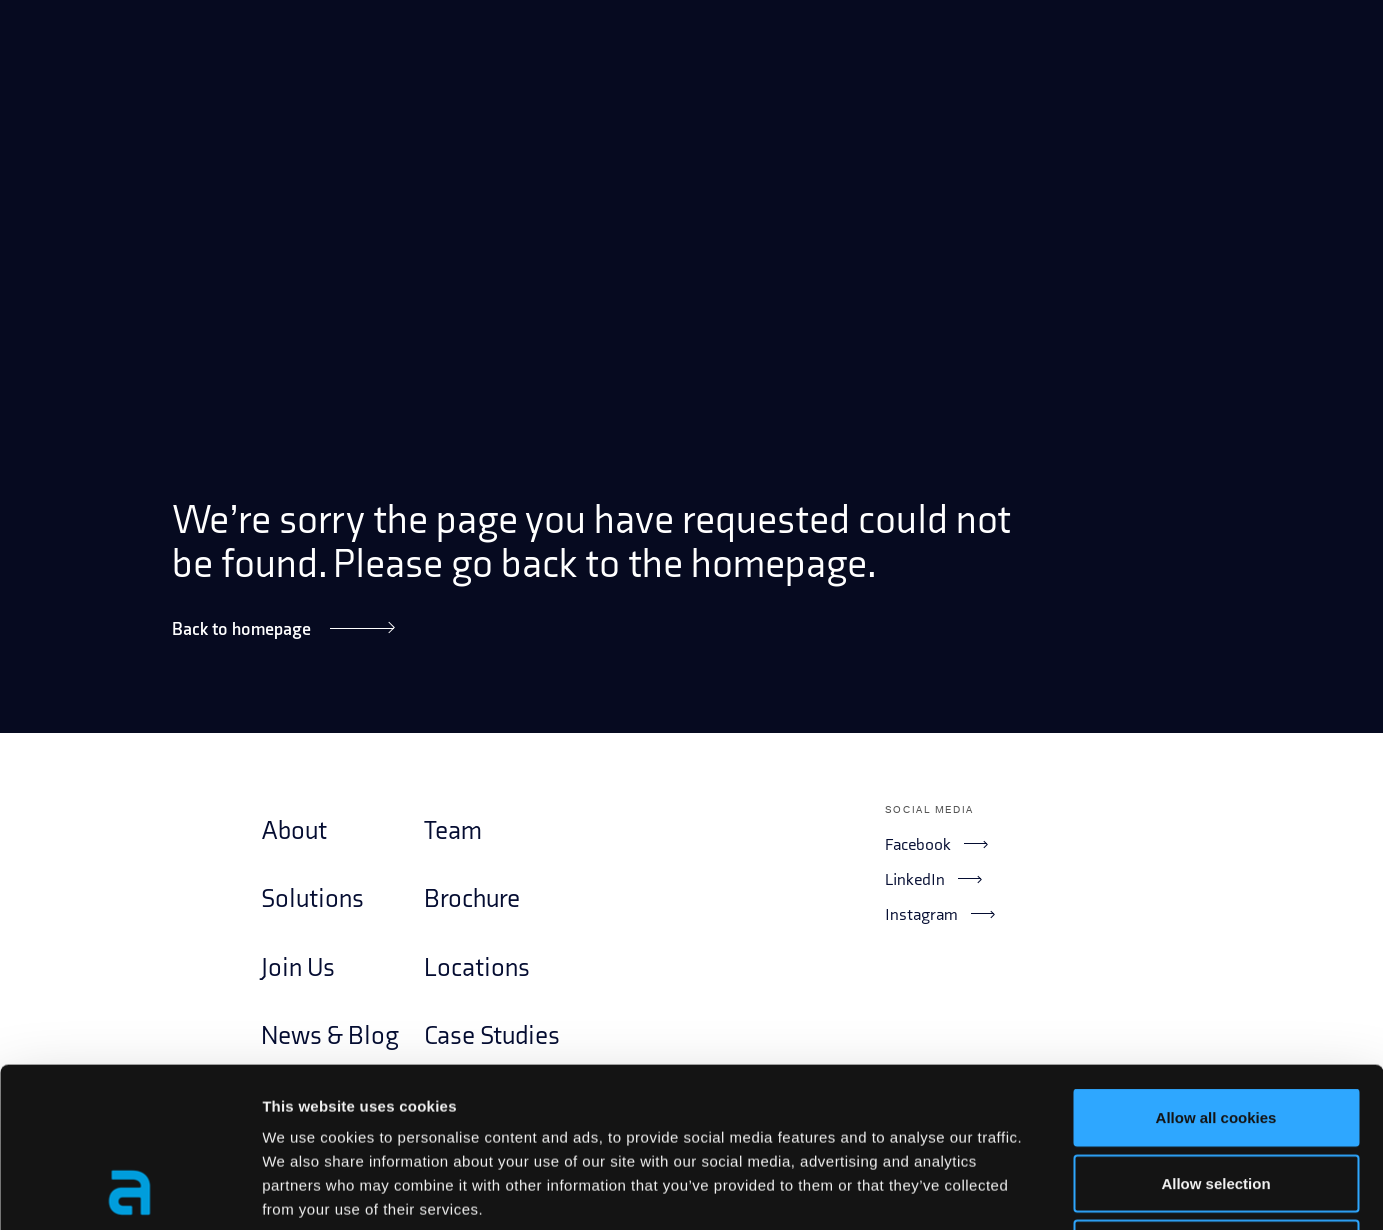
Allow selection (1215, 1033)
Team (453, 831)
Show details (1049, 1190)
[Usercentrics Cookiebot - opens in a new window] (129, 1191)
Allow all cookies (1216, 967)
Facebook (936, 844)
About (294, 831)
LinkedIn (933, 879)
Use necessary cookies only (1216, 1098)
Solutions (312, 899)
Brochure (472, 899)
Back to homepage (283, 628)
